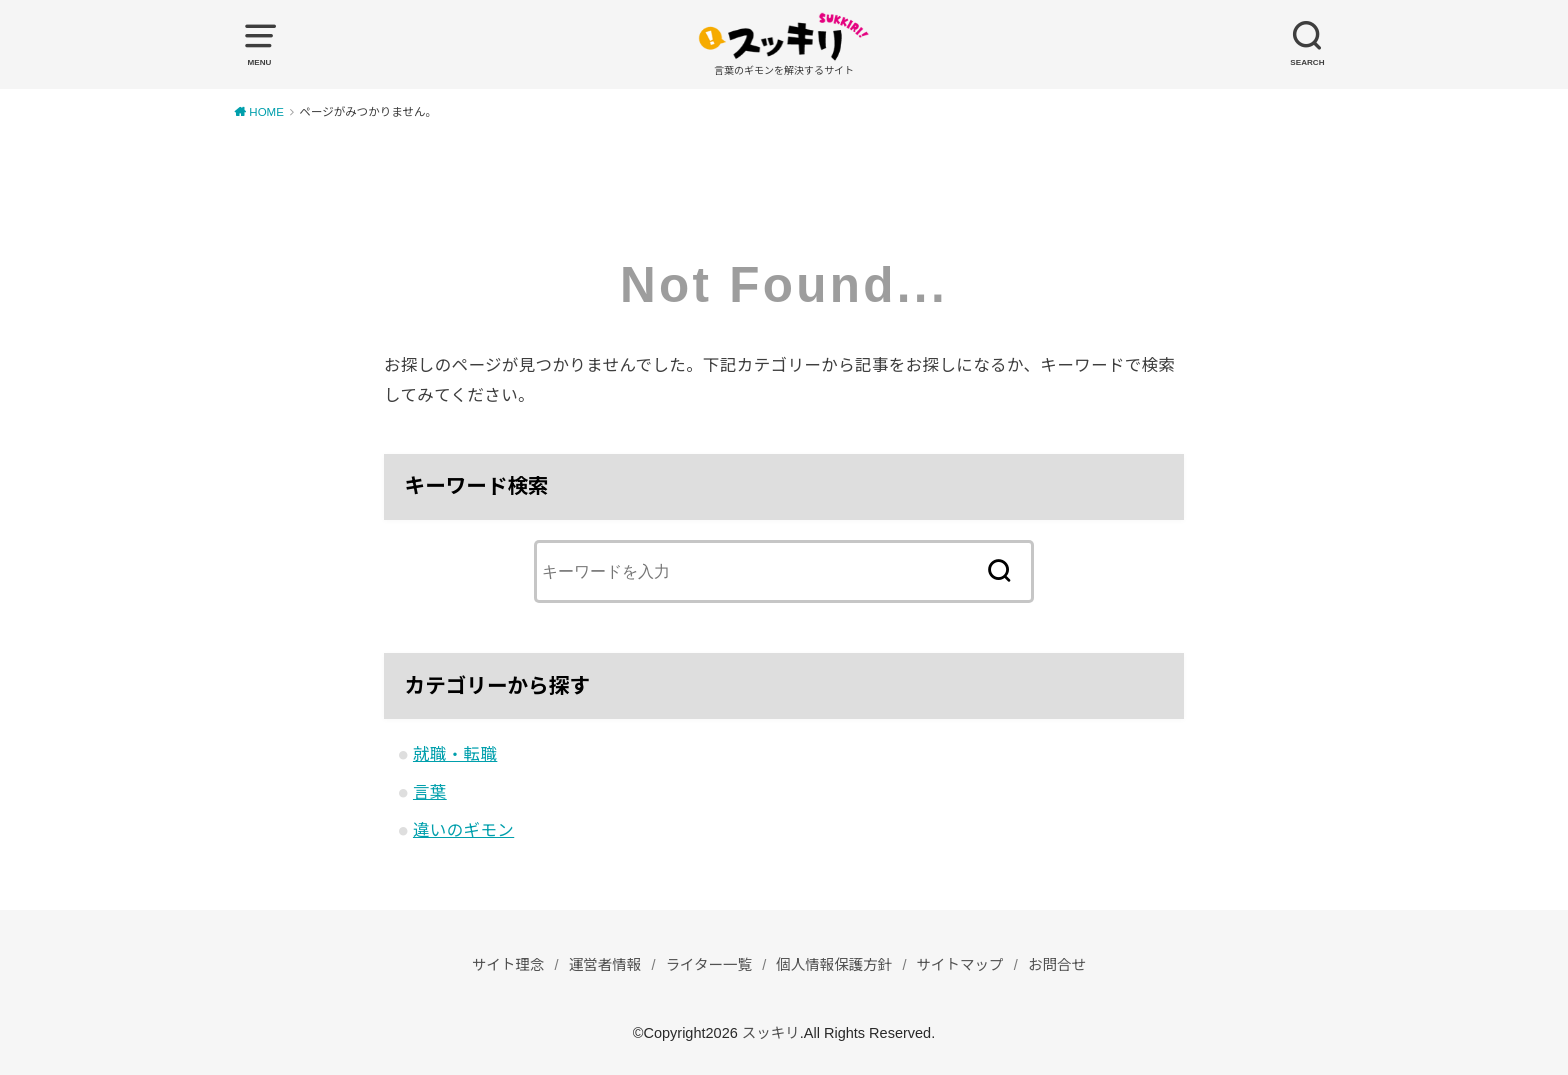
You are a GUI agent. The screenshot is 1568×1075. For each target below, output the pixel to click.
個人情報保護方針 (834, 965)
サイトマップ (960, 965)
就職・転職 (455, 754)
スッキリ (771, 1033)
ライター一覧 (709, 965)
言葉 (430, 792)
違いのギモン (463, 830)
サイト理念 (508, 965)
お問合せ (1057, 965)
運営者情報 (605, 965)
